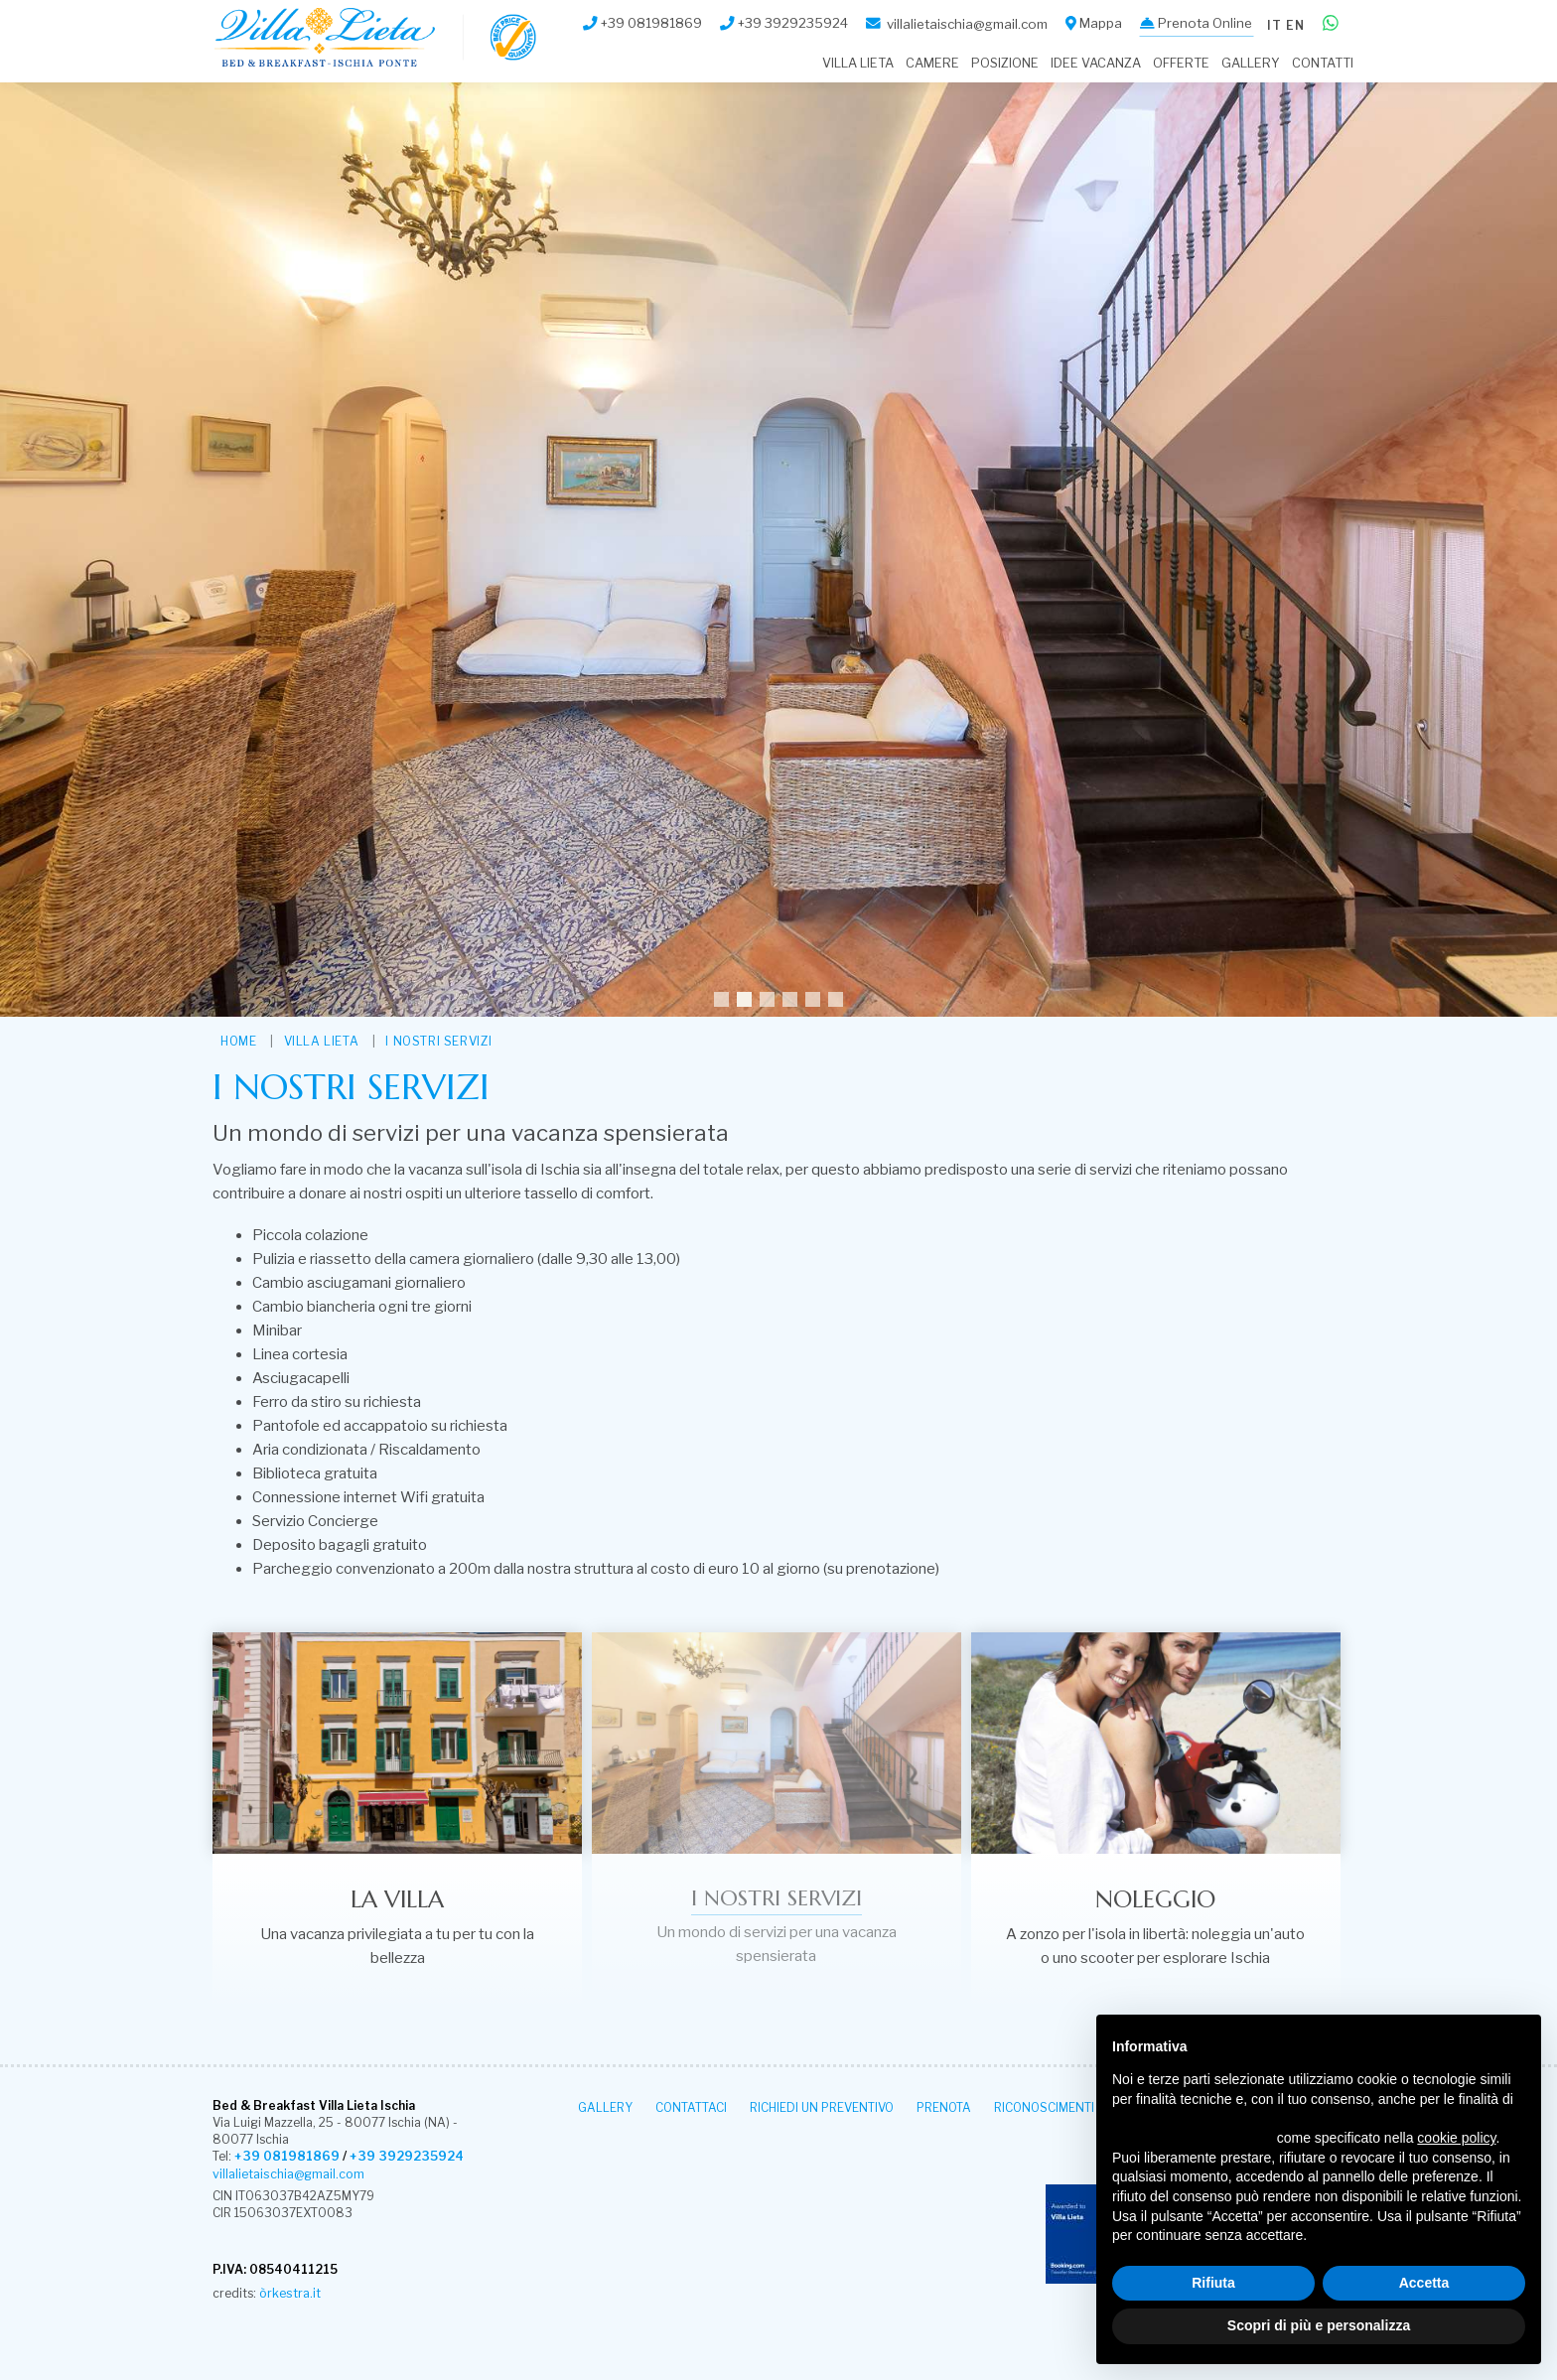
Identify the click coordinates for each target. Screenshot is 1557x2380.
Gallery (1250, 63)
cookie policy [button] (1456, 2138)
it (1270, 22)
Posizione (1005, 63)
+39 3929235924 (400, 2157)
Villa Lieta (858, 63)
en (1294, 22)
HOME (238, 1041)
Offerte (1181, 63)
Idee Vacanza (1096, 63)
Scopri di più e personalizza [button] (1318, 2325)
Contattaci (691, 2107)
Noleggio (1155, 1899)
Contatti (1322, 63)
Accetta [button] (1424, 2283)
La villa (397, 1899)
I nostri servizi (439, 1041)
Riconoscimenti (1044, 2107)
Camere (932, 63)
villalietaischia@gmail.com (287, 2174)
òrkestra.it (289, 2293)
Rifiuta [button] (1213, 2283)
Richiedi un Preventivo (822, 2107)
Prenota (944, 2107)
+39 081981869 (284, 2157)
